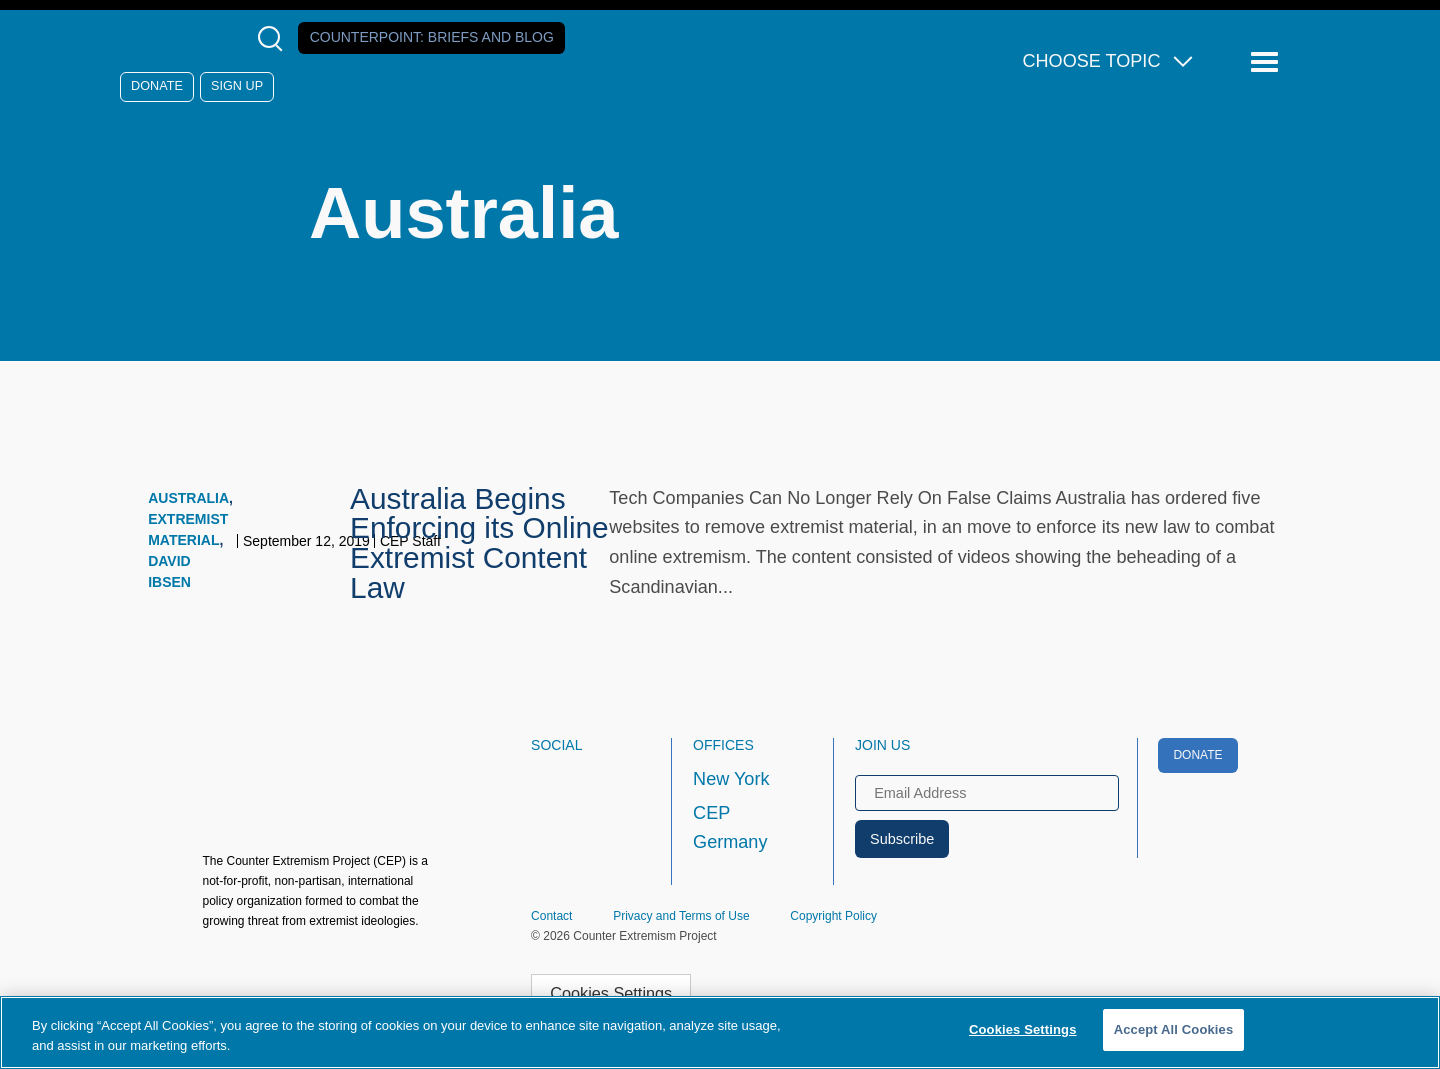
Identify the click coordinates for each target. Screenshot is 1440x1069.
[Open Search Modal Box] (274, 38)
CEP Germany (730, 828)
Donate (157, 86)
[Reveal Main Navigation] (1267, 62)
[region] (720, 1032)
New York (731, 779)
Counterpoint (432, 37)
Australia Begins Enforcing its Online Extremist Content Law (479, 543)
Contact (551, 916)
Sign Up (237, 86)
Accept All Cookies (1174, 1029)
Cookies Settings (611, 993)
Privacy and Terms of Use (681, 916)
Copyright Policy (833, 916)
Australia (188, 498)
